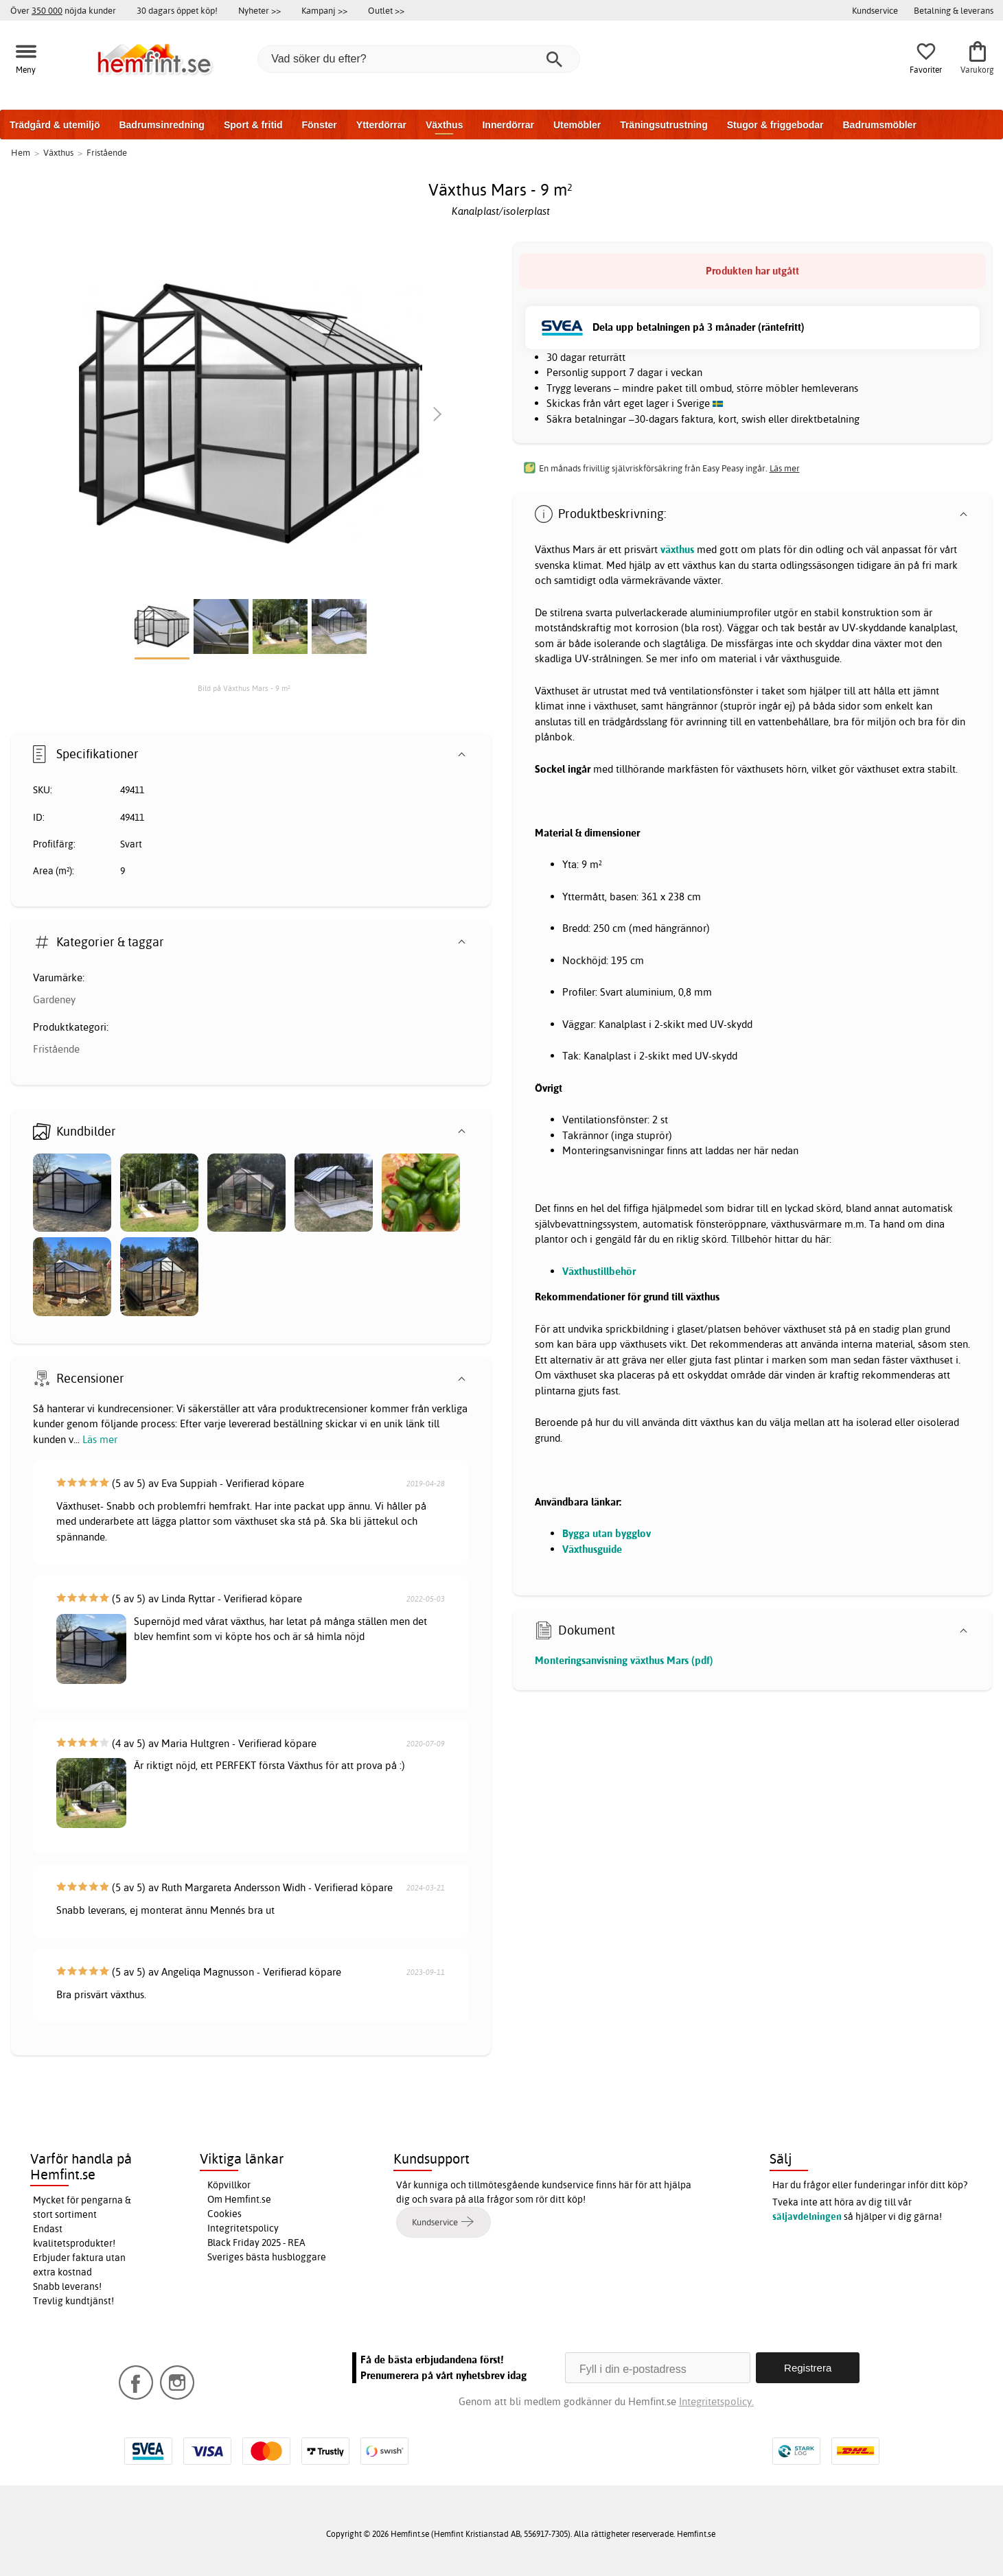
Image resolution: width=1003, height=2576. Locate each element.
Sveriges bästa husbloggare (266, 2257)
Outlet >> (386, 10)
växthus (677, 549)
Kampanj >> (324, 10)
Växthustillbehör (599, 1271)
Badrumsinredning (161, 124)
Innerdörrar (507, 124)
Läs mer (99, 1439)
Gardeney (54, 999)
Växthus (444, 124)
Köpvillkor (229, 2185)
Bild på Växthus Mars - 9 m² (244, 688)
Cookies (224, 2214)
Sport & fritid (253, 124)
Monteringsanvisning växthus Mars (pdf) (624, 1660)
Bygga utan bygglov (606, 1533)
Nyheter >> (259, 10)
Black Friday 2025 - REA (256, 2242)
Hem (20, 152)
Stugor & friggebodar (775, 124)
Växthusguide (592, 1549)
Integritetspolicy (243, 2228)
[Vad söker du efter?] (418, 59)
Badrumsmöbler (879, 124)
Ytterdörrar (381, 124)
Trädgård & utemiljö (55, 124)
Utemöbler (577, 124)
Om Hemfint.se (239, 2199)
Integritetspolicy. (716, 2401)
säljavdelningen (807, 2216)
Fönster (318, 124)
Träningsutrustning (664, 124)
